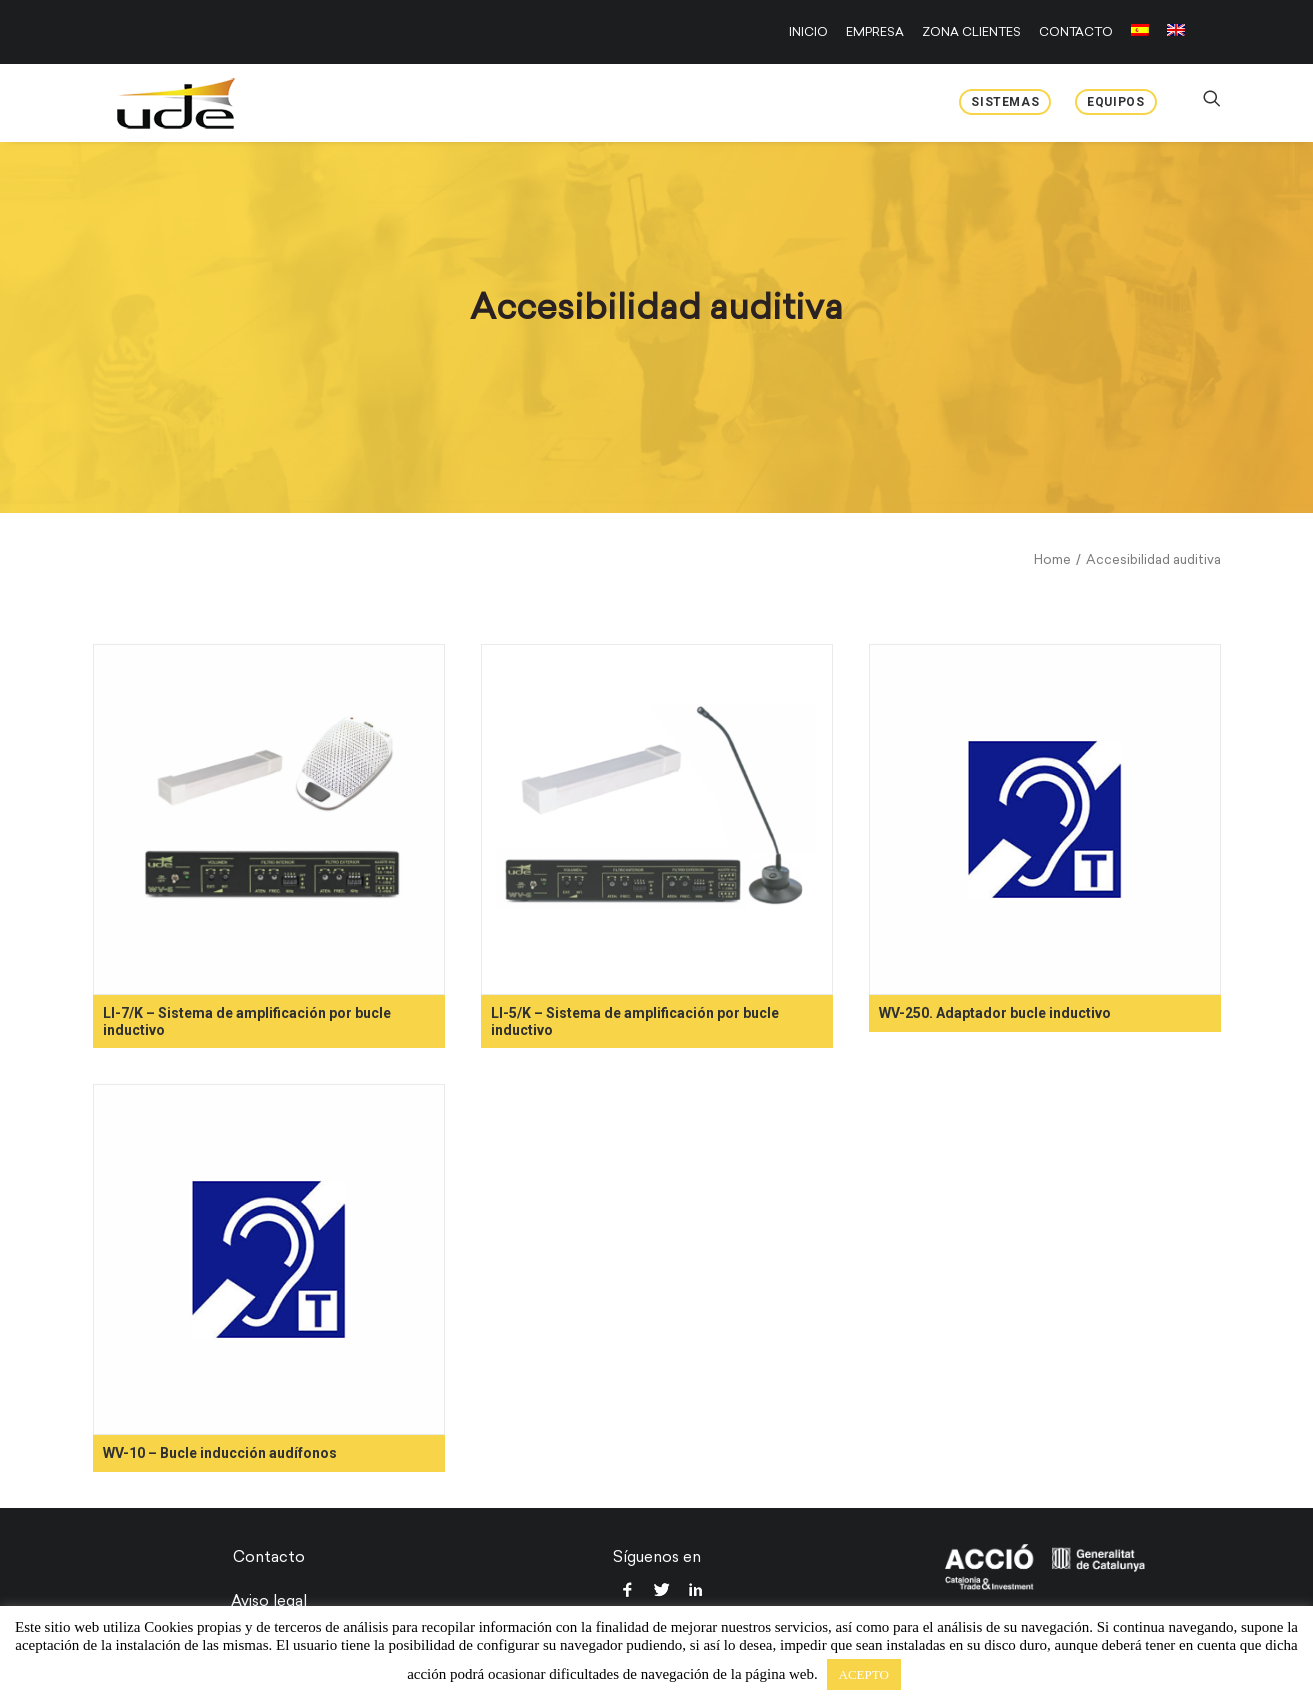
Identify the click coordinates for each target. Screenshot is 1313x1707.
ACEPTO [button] (864, 1674)
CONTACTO (1076, 32)
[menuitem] (812, 32)
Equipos (1115, 102)
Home (1052, 559)
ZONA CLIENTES (971, 32)
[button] (269, 819)
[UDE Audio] (156, 103)
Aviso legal (269, 1601)
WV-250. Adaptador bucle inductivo (995, 1013)
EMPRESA (875, 32)
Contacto (269, 1557)
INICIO (808, 32)
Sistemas (1005, 102)
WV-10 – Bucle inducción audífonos (220, 1453)
